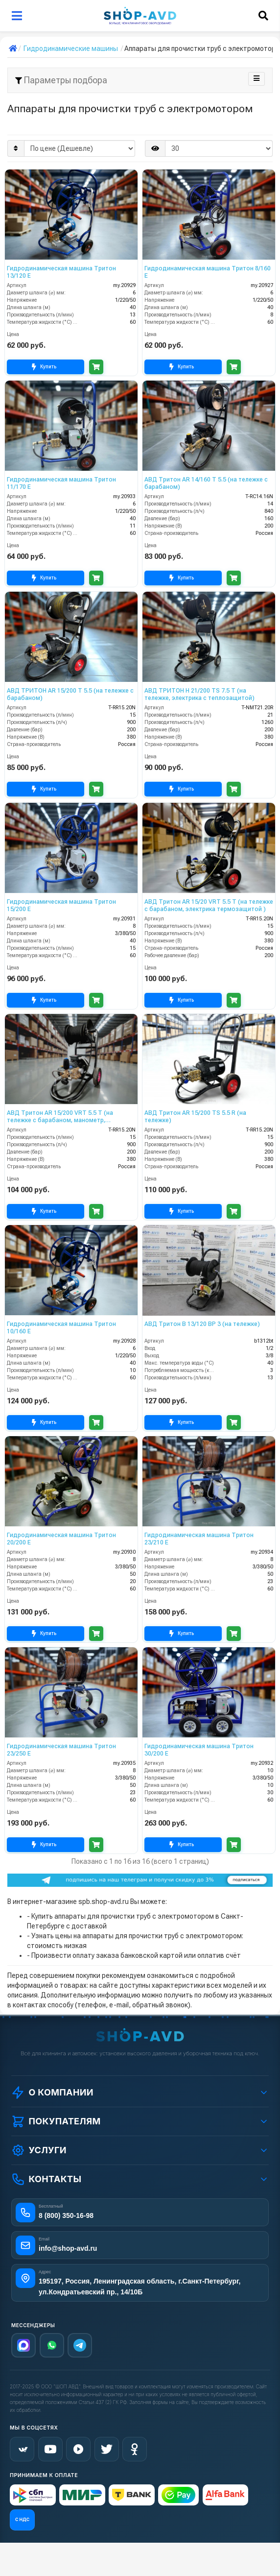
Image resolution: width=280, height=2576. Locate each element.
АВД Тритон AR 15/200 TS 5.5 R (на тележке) (195, 1116)
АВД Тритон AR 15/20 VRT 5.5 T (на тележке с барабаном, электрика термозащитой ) (208, 905)
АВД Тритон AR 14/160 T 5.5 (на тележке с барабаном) (206, 483)
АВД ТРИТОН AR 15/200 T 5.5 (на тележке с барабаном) (70, 694)
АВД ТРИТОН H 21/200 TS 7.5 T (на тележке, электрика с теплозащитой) (199, 694)
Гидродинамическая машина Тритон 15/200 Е (61, 905)
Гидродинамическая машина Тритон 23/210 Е (199, 1538)
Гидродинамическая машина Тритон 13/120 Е (61, 272)
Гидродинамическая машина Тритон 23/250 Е (61, 1750)
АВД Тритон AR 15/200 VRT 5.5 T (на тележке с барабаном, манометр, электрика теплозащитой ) (60, 1116)
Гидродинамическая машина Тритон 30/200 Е (199, 1750)
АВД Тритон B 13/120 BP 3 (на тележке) (202, 1324)
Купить (45, 366)
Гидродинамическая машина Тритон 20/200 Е (61, 1538)
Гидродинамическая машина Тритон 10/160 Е (61, 1327)
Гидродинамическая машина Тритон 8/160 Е (207, 272)
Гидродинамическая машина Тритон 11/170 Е (61, 483)
